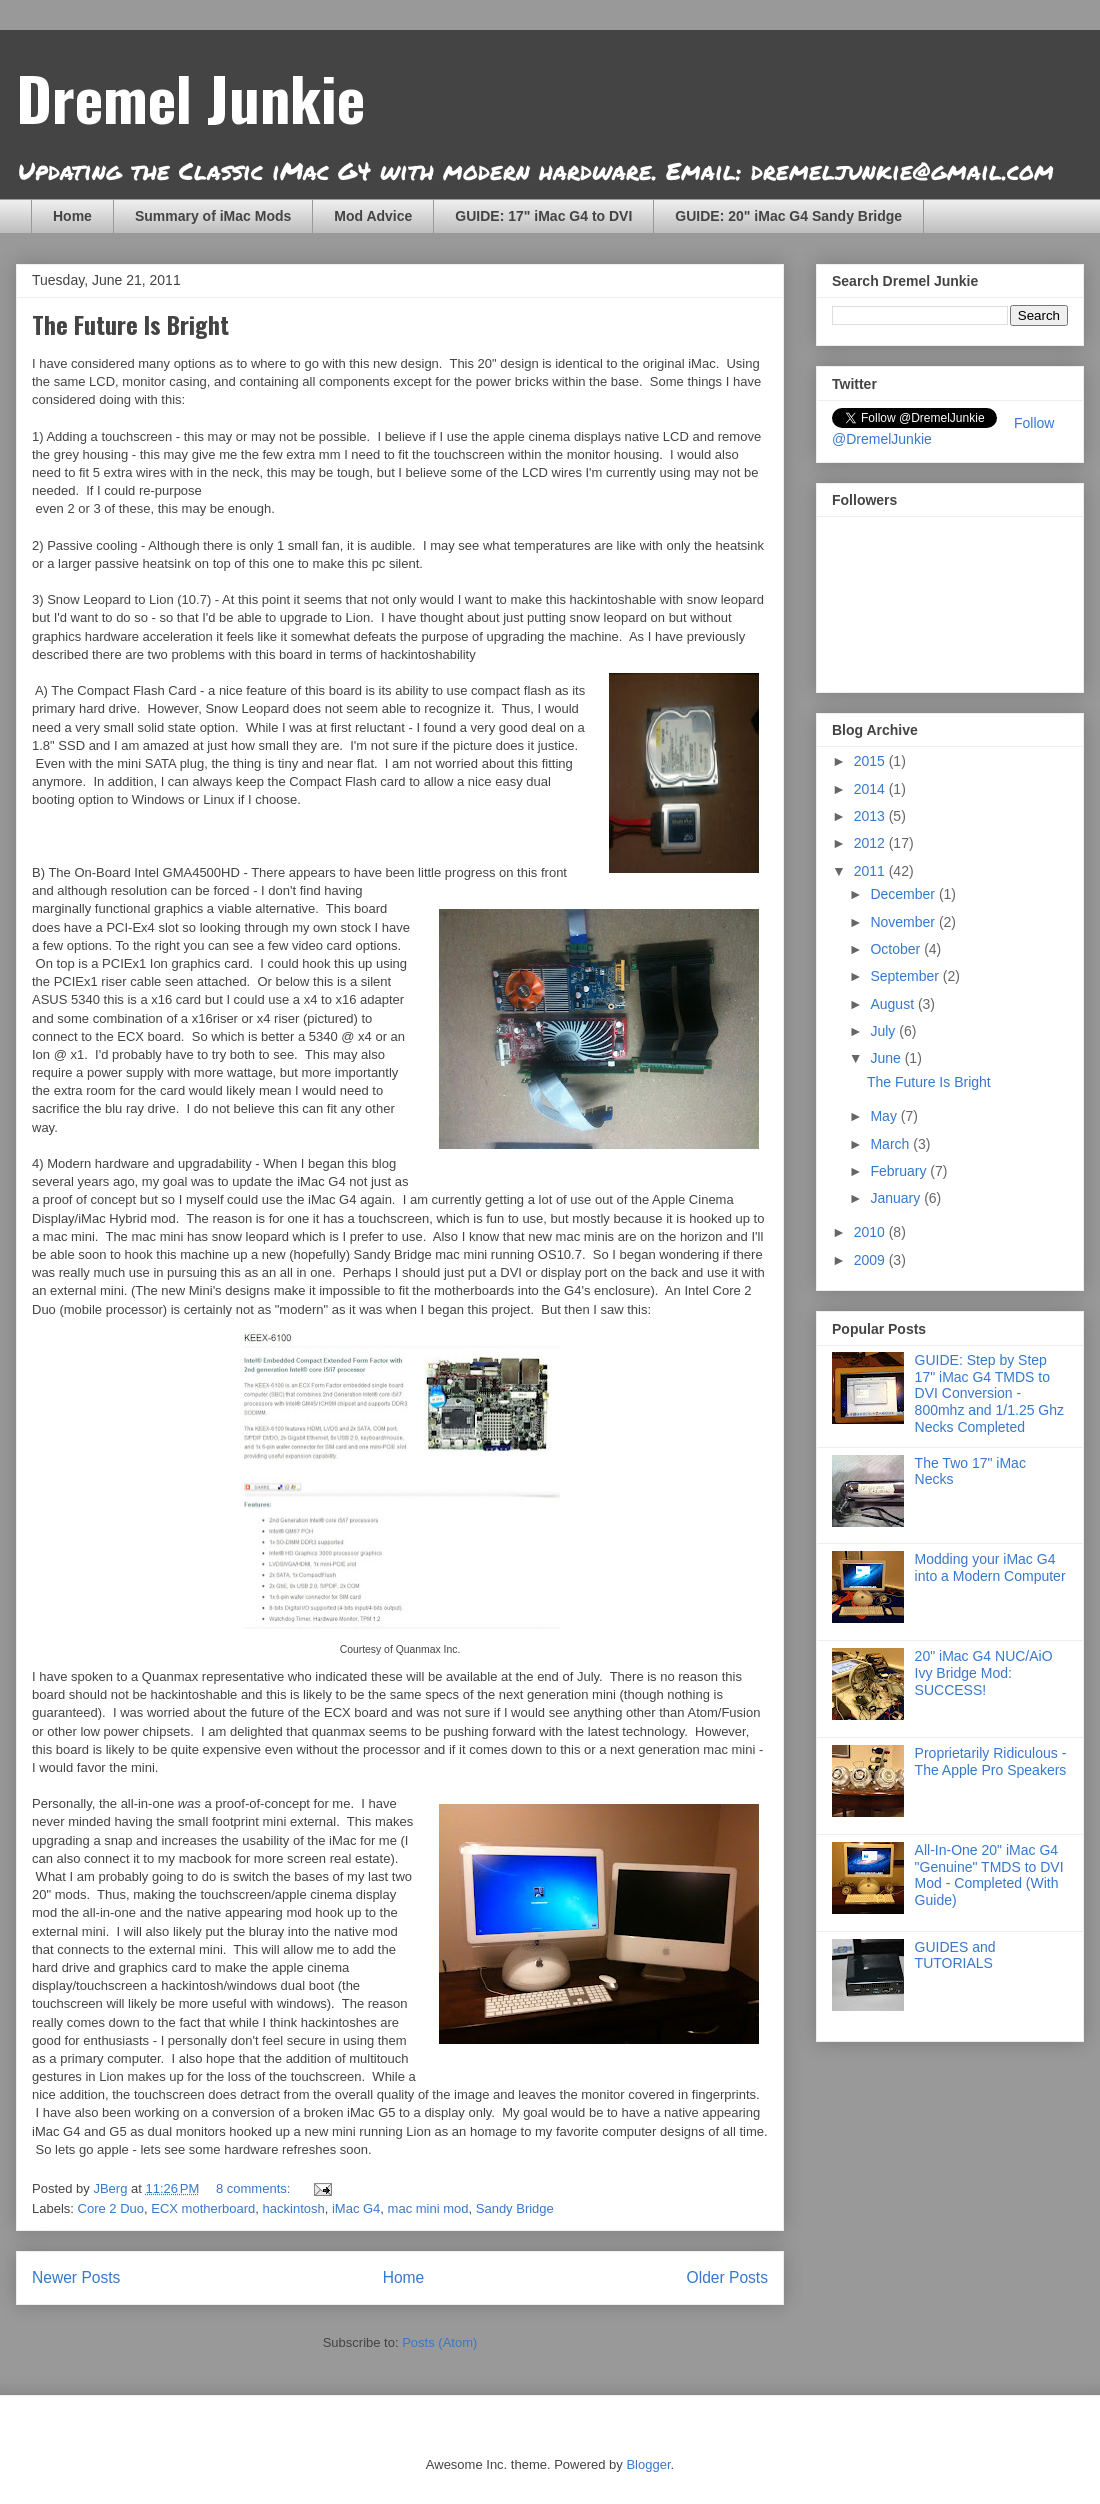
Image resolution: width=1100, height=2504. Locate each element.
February (900, 1171)
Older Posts (727, 2277)
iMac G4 (356, 2208)
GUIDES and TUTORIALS (955, 1955)
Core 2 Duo (111, 2208)
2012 (871, 843)
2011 (871, 871)
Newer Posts (76, 2277)
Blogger (648, 2464)
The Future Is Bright (130, 324)
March (891, 1144)
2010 (871, 1232)
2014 (871, 789)
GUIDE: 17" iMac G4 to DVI (543, 216)
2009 (871, 1260)
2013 (871, 816)
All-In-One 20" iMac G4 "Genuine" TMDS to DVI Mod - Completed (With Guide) (989, 1875)
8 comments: (255, 2188)
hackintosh (294, 2208)
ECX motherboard (203, 2208)
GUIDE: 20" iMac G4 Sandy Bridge (788, 216)
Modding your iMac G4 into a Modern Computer (990, 1567)
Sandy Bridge (515, 2208)
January (897, 1198)
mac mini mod (428, 2208)
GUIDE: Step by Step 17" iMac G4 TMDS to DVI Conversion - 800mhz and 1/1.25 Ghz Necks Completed (989, 1393)
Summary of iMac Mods (213, 216)
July (884, 1031)
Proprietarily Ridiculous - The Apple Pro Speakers (991, 1761)
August (893, 1004)
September (906, 976)
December (904, 894)
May (885, 1116)
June (887, 1058)
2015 (871, 761)
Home (72, 216)
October (897, 949)
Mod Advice (373, 216)
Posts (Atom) (439, 2342)
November (904, 922)
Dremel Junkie (190, 96)
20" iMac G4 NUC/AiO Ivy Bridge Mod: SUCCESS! (984, 1673)
